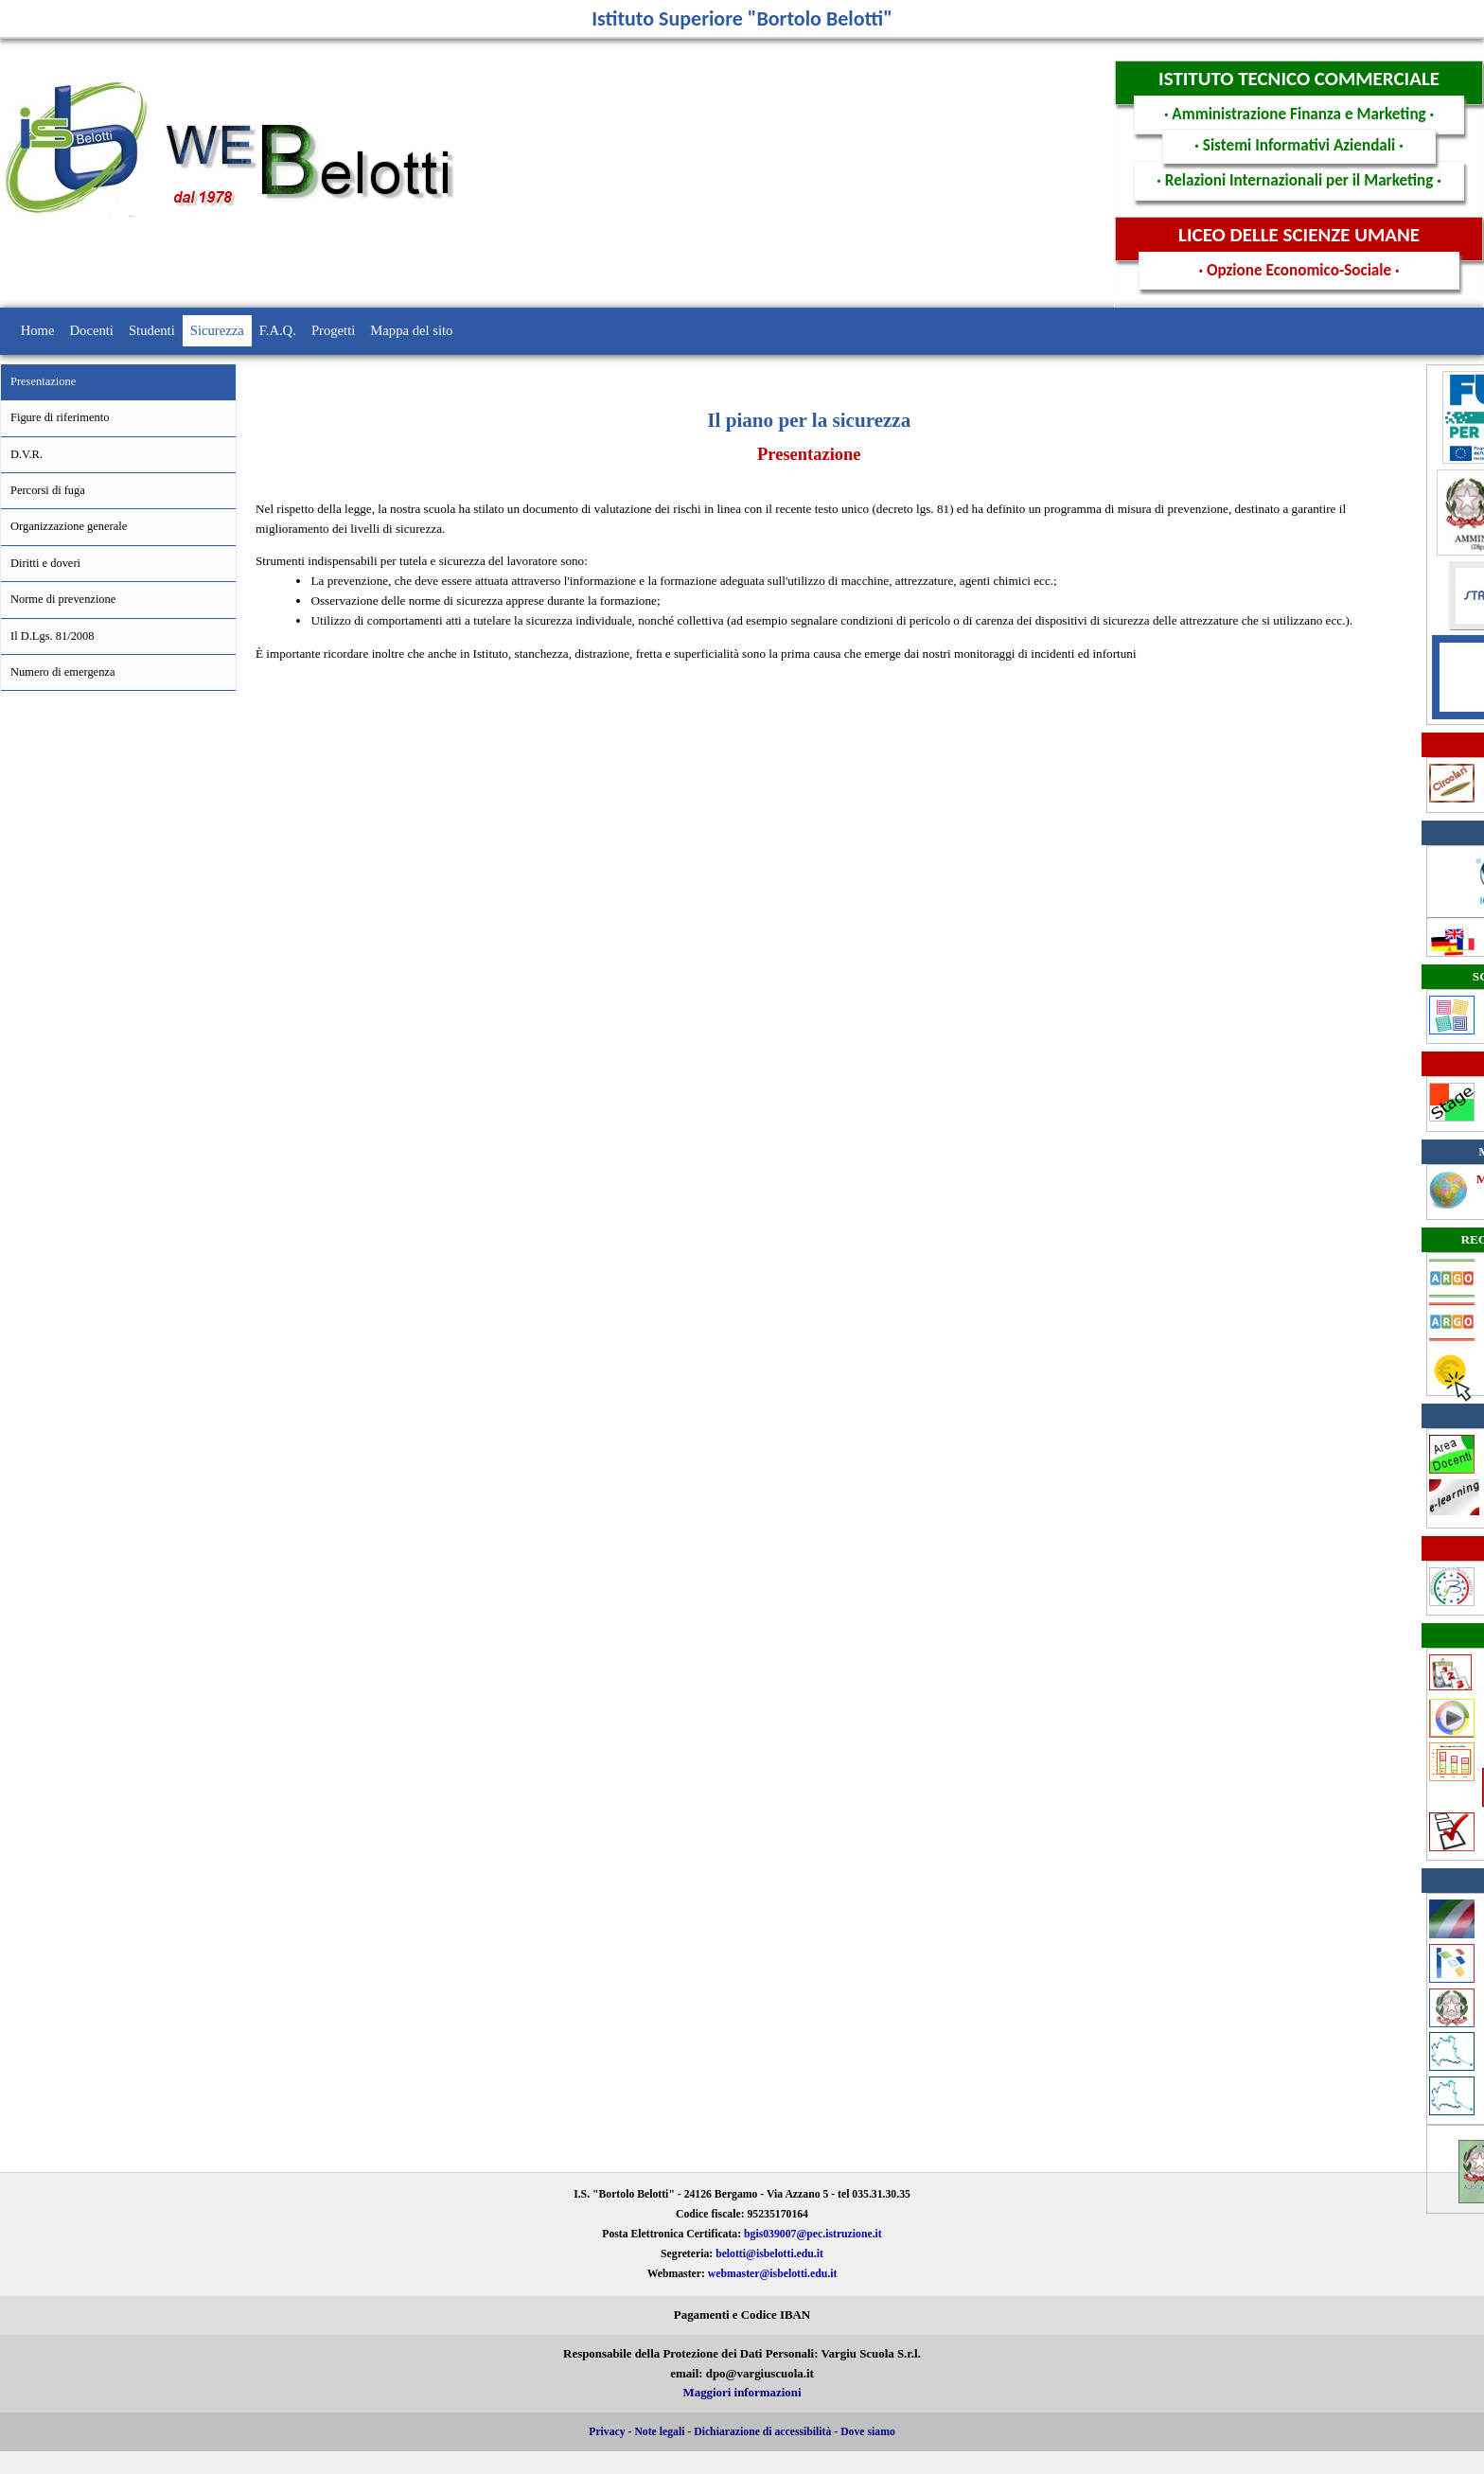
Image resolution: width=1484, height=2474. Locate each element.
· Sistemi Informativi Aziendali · (1298, 145)
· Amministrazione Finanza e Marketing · (1299, 114)
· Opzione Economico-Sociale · (1298, 270)
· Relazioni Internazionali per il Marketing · (1299, 180)
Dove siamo (867, 2432)
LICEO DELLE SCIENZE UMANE (1299, 234)
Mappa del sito (411, 330)
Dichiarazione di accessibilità (762, 2432)
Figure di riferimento (59, 417)
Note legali (659, 2432)
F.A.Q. (277, 330)
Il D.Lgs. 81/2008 (52, 636)
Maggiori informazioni (742, 2392)
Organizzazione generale (68, 526)
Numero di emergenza (62, 672)
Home (38, 330)
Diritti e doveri (45, 563)
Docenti (92, 330)
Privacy (607, 2432)
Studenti (152, 330)
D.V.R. (26, 454)
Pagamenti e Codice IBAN (742, 2315)
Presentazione (43, 381)
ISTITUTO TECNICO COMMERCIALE (1299, 78)
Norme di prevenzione (62, 599)
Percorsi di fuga (47, 490)
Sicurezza (217, 330)
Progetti (333, 330)
